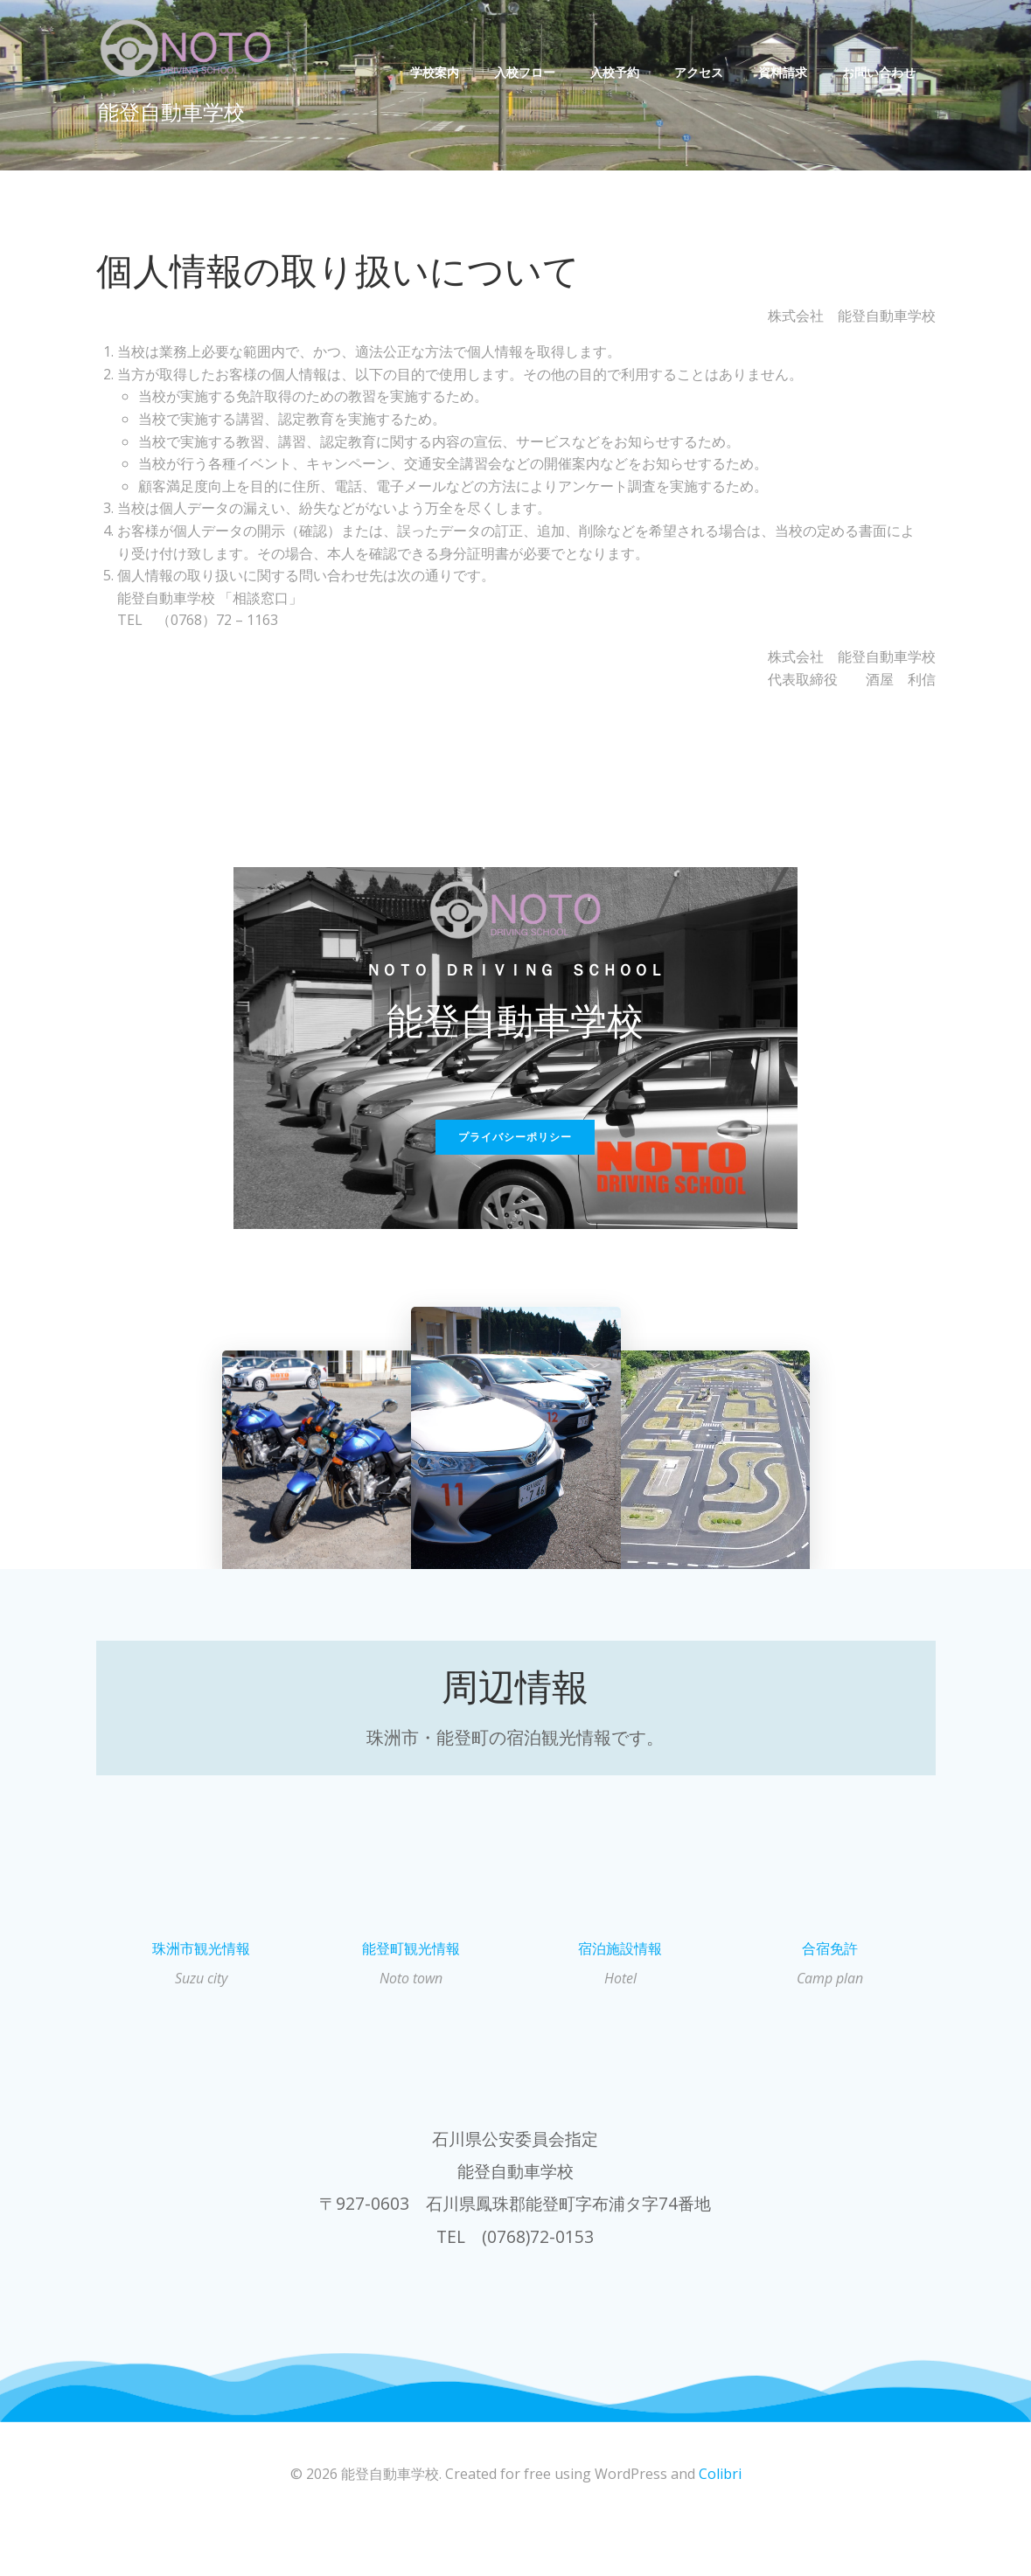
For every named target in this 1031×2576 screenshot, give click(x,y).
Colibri (720, 2524)
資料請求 (785, 72)
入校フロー (527, 72)
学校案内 (437, 72)
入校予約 (617, 72)
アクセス (701, 72)
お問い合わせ (881, 72)
